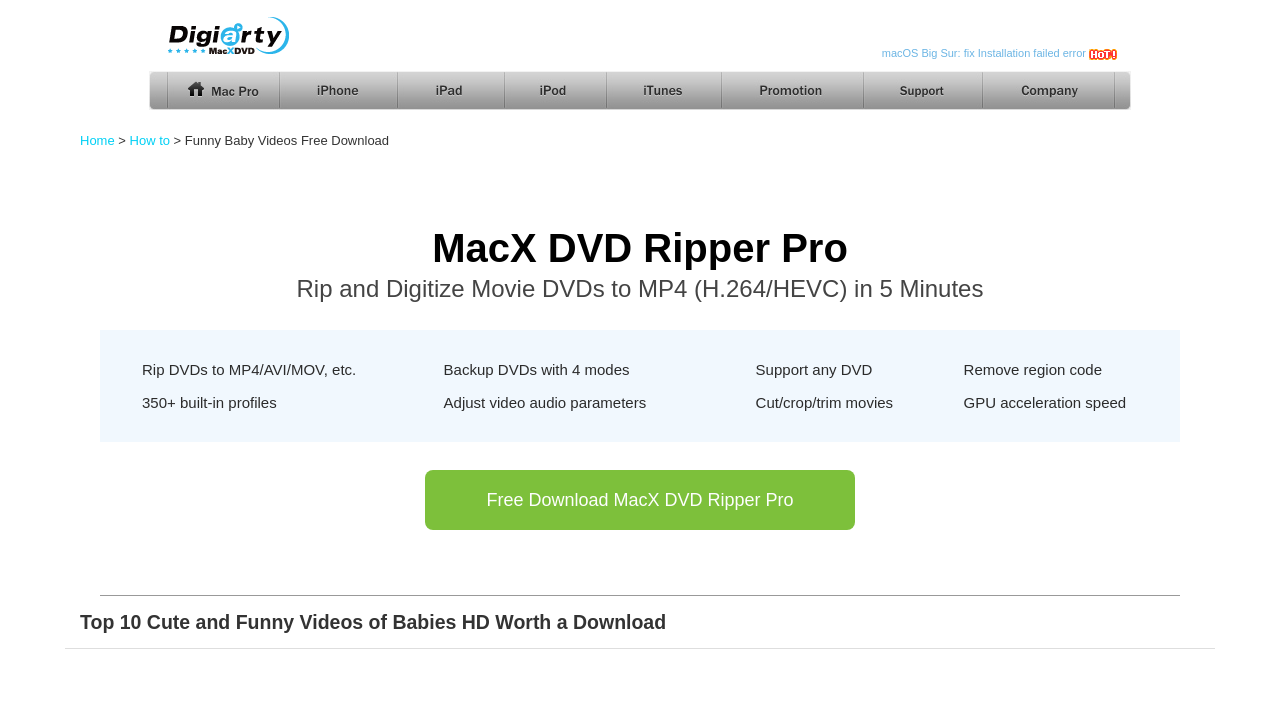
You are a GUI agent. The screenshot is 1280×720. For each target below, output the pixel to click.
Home (97, 140)
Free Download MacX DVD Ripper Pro (639, 500)
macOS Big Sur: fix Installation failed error (984, 53)
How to (150, 140)
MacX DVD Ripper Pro (640, 248)
